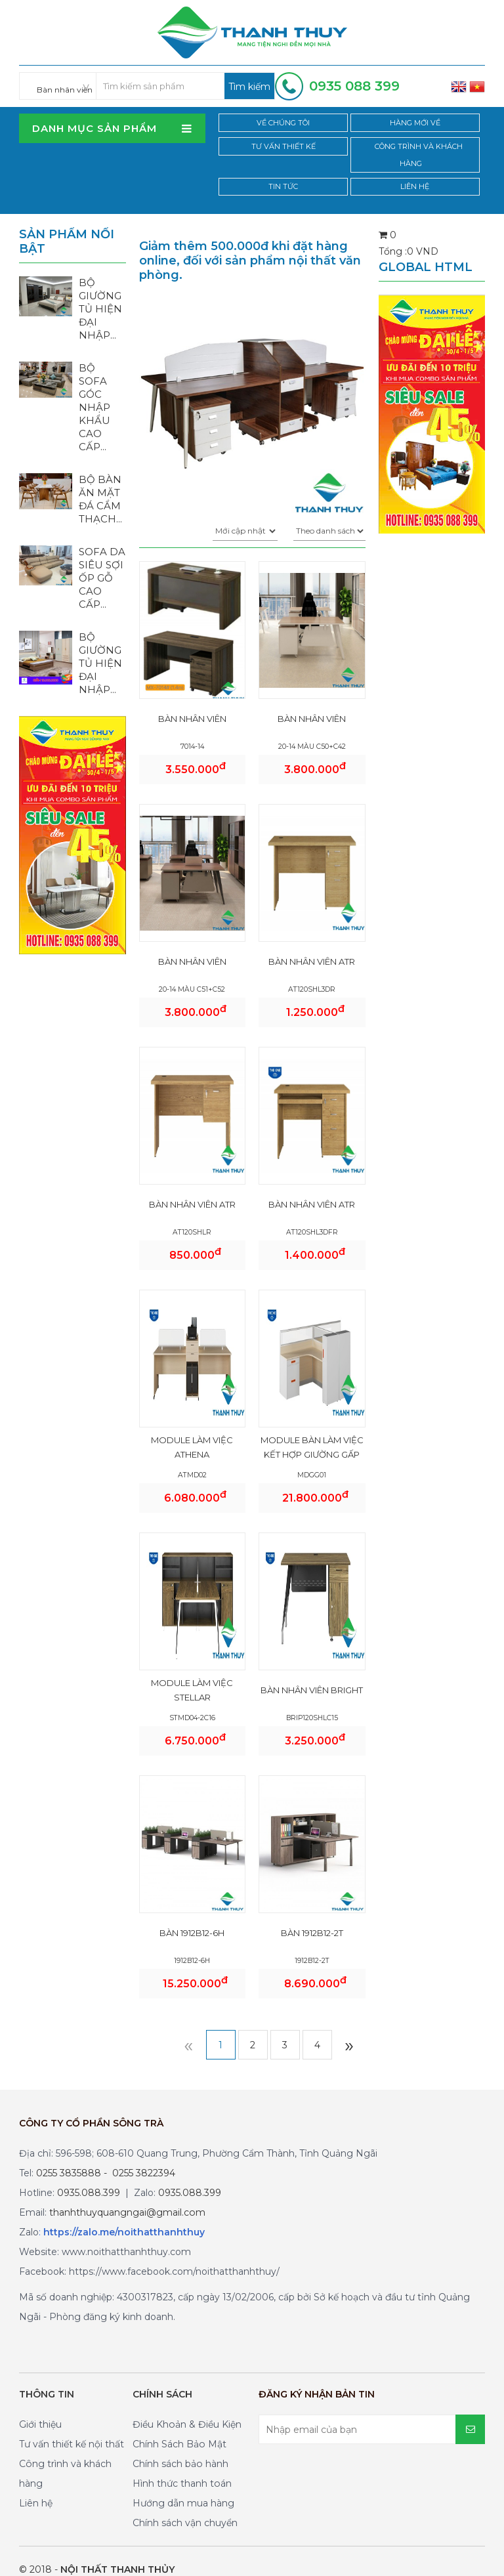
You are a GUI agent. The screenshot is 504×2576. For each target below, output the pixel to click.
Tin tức (283, 170)
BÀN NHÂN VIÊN (192, 702)
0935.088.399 (88, 2176)
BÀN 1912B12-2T (312, 1916)
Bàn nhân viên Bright (312, 1673)
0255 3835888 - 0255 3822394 (105, 2157)
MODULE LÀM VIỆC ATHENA (192, 1430)
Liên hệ (416, 170)
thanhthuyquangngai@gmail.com (127, 2196)
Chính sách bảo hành (180, 2447)
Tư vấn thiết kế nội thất (71, 2428)
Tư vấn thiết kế (284, 146)
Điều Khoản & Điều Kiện (187, 2408)
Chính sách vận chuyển (185, 2506)
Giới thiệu (40, 2408)
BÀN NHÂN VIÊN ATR (311, 945)
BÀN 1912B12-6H (191, 1916)
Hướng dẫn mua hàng (183, 2487)
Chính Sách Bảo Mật (179, 2428)
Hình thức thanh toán (182, 2467)
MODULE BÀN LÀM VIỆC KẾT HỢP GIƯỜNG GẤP (312, 1430)
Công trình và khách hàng (417, 146)
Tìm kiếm (249, 87)
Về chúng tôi (284, 123)
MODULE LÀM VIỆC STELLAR (192, 1673)
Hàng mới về (416, 123)
